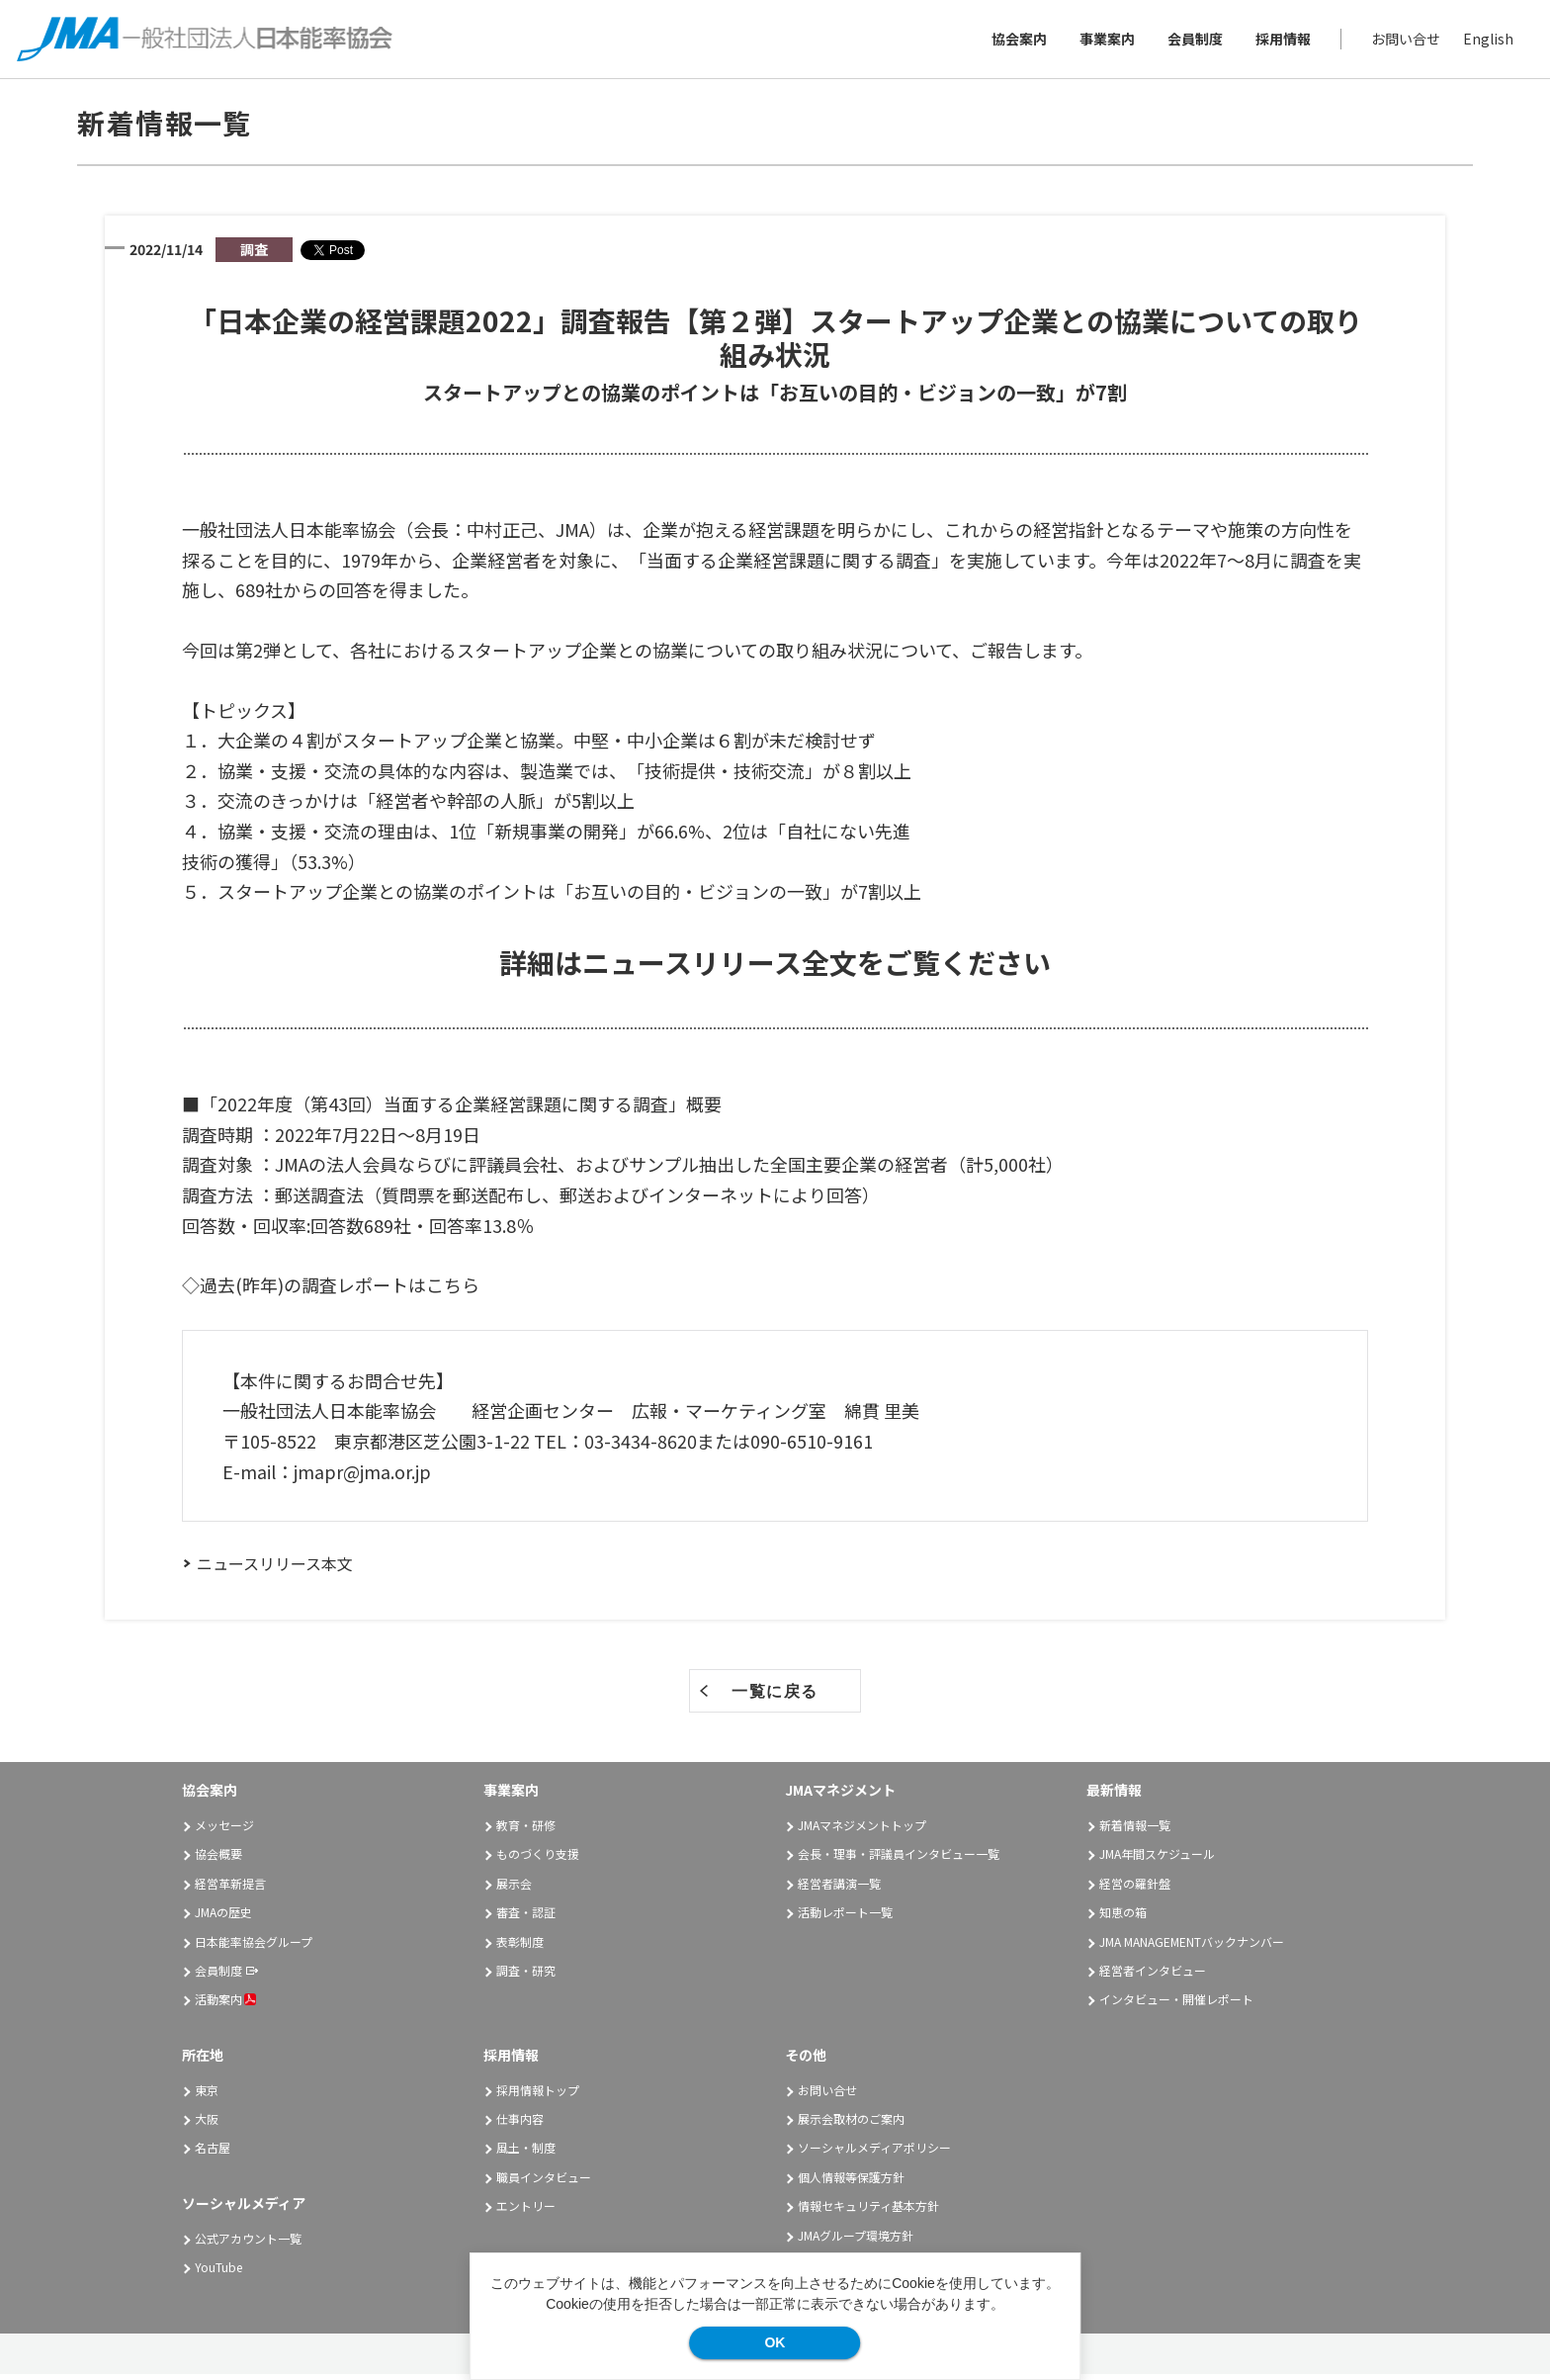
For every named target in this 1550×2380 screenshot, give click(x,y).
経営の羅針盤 (1134, 1889)
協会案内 (1016, 41)
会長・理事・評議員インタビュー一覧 (898, 1859)
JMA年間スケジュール (1157, 1859)
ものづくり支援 (537, 1859)
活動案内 (225, 2004)
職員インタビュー (543, 2182)
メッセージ (224, 1830)
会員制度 (1192, 41)
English (1485, 41)
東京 (206, 2095)
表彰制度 (520, 1947)
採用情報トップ (537, 2095)
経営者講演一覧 (839, 1889)
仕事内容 (520, 2124)
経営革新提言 (230, 1889)
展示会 (514, 1889)
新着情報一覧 (1134, 1830)
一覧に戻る (775, 1697)
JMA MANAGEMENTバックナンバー (1191, 1947)
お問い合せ (1402, 41)
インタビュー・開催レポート (1176, 2004)
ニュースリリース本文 (275, 1569)
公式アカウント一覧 (248, 2243)
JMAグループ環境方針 (855, 2240)
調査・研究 (526, 1976)
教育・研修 (526, 1830)
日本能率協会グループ (253, 1947)
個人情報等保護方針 (851, 2182)
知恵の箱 (1123, 1917)
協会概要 (218, 1859)
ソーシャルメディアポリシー (874, 2153)
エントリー (526, 2211)
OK (774, 2342)
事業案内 (1104, 41)
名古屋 (212, 2153)
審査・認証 (526, 1917)
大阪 (206, 2124)
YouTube (218, 2272)
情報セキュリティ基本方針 (868, 2211)
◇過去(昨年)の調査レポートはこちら (330, 1290)
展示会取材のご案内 (851, 2124)
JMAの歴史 (223, 1917)
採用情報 (1280, 41)
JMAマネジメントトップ (862, 1830)
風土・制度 (526, 2153)
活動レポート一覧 (845, 1917)
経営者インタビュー (1152, 1976)
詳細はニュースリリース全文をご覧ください (775, 968)
